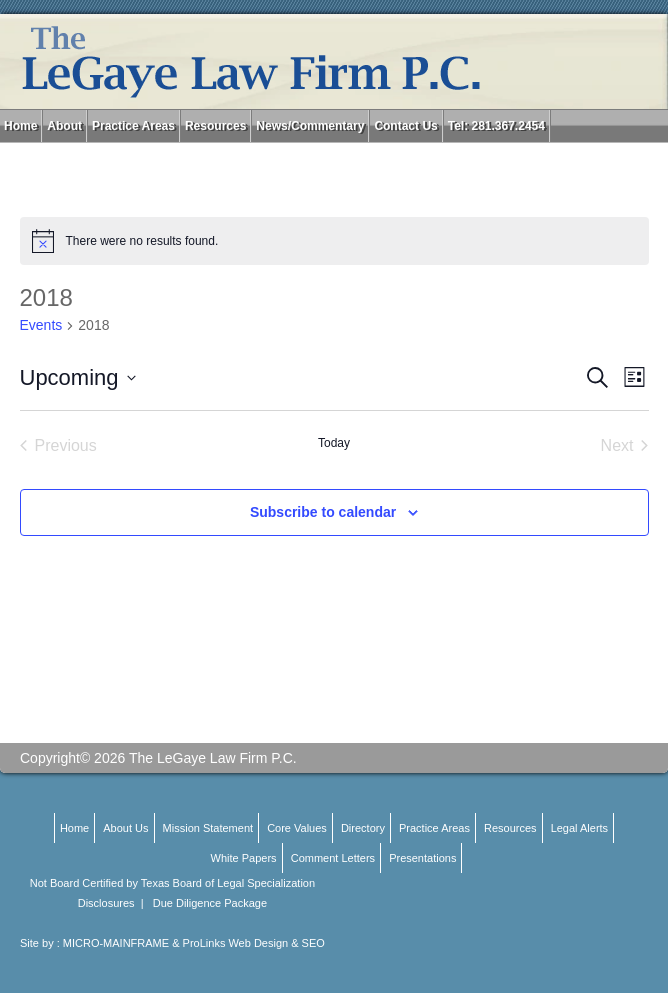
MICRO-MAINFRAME (116, 943)
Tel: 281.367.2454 (496, 126)
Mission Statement (208, 828)
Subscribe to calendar (323, 512)
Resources (215, 126)
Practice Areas (133, 126)
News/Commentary (310, 126)
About (64, 126)
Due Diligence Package (210, 903)
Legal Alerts (579, 828)
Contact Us (405, 126)
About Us (125, 828)
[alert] (334, 241)
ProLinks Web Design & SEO (254, 943)
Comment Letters (333, 858)
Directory (363, 828)
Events (41, 325)
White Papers (244, 858)
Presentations (422, 858)
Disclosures (106, 903)
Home (20, 126)
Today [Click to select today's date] (334, 443)
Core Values (297, 828)
